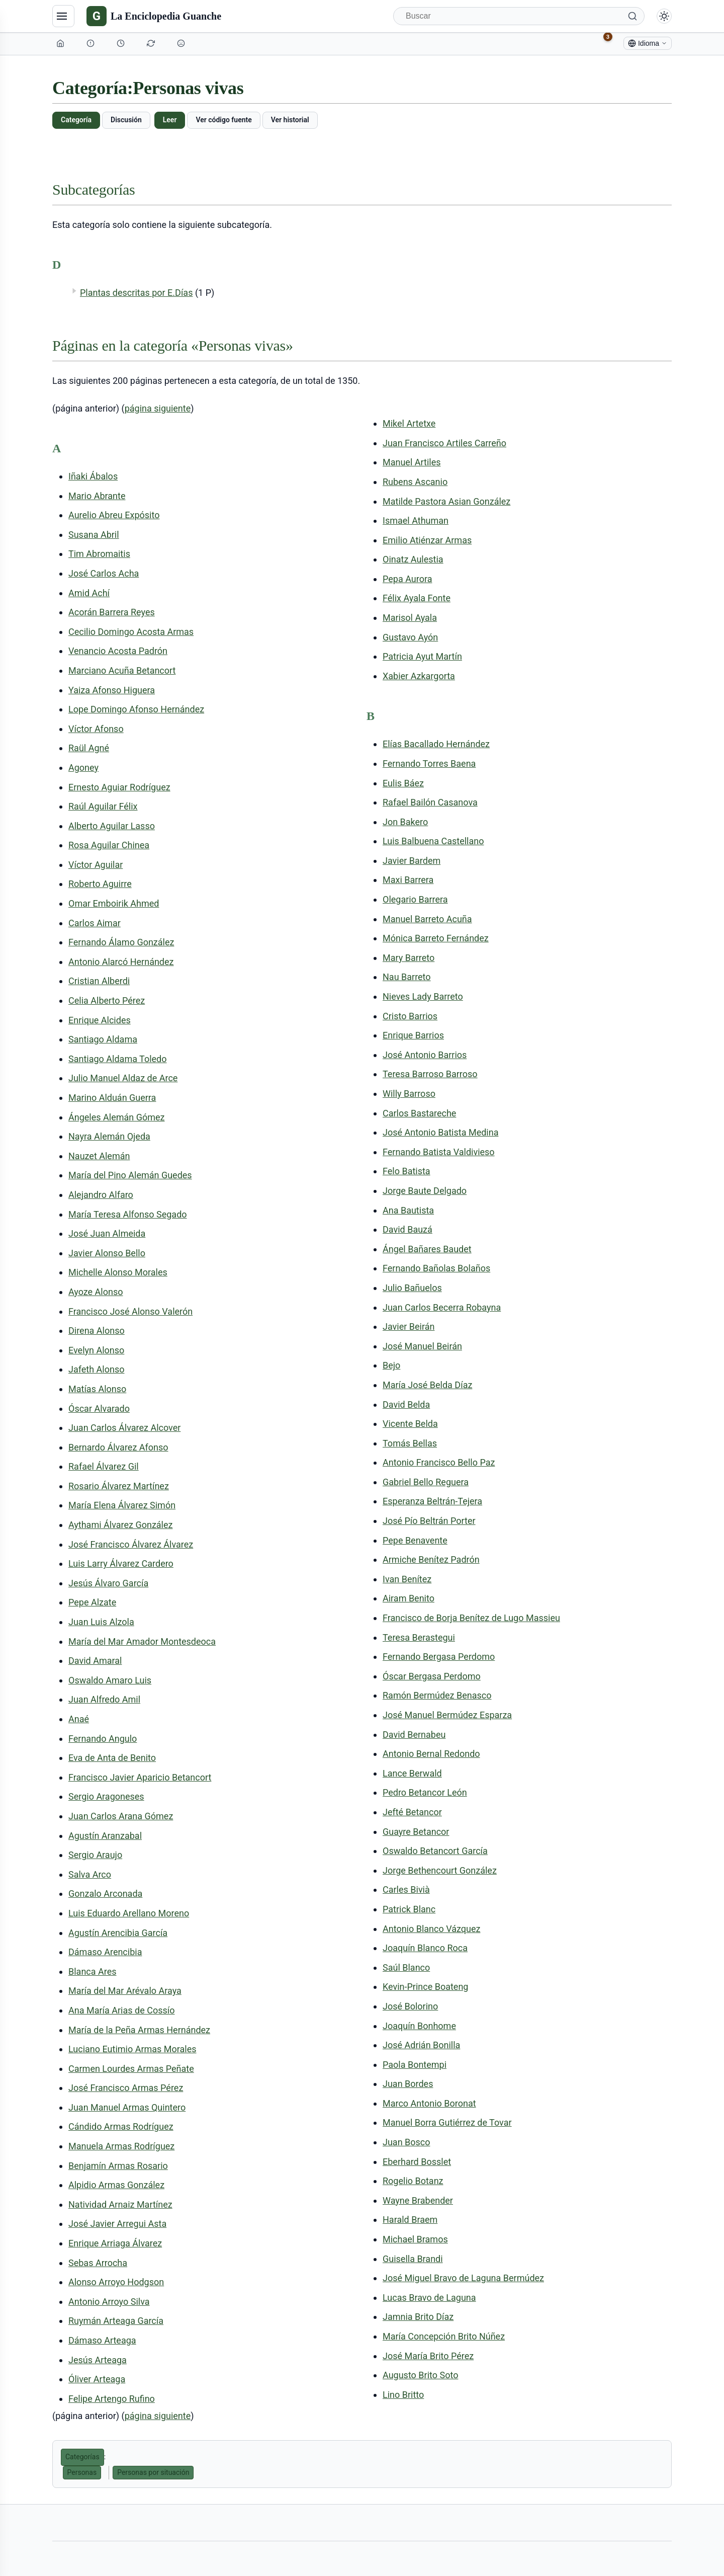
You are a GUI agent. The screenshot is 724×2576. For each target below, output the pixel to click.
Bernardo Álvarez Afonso (118, 1447)
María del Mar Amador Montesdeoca (142, 1641)
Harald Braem (410, 2219)
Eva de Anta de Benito (112, 1757)
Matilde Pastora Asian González (446, 501)
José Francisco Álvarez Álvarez (130, 1544)
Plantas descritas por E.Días (136, 292)
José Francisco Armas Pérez (125, 2087)
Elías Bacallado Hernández (436, 744)
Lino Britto (403, 2394)
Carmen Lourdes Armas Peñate (131, 2068)
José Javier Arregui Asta (117, 2223)
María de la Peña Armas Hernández (139, 2030)
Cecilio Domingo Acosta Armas (131, 631)
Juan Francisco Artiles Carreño (444, 443)
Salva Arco (89, 1874)
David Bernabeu (414, 1734)
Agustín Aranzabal (105, 1835)
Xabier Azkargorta (419, 676)
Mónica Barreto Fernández (436, 938)
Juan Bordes (408, 2083)
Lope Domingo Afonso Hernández (136, 709)
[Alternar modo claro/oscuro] (664, 16)
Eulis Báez (403, 783)
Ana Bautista (408, 1210)
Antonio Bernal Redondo (431, 1753)
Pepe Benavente (415, 1540)
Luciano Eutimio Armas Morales (132, 2049)
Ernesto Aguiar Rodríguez (119, 787)
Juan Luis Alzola (101, 1622)
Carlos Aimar (94, 923)
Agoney (83, 767)
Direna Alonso (96, 1330)
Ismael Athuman (415, 520)
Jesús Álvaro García (108, 1583)
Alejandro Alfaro (100, 1194)
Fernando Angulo (102, 1738)
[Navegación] (63, 16)
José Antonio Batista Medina (440, 1132)
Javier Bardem (411, 860)
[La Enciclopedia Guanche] (153, 16)
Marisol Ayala (410, 617)
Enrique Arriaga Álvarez (115, 2243)
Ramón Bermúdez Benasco (437, 1695)
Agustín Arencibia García (117, 1932)
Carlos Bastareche (419, 1113)
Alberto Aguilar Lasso (111, 826)
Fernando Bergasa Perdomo (439, 1656)
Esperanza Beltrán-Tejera (432, 1501)
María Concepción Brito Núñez (444, 2336)
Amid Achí (89, 593)
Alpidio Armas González (116, 2185)
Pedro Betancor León (425, 1792)
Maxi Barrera (408, 879)
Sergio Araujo (95, 1854)
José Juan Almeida (106, 1233)
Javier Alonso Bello (106, 1253)
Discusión (126, 120)
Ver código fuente (223, 120)
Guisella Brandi (413, 2258)
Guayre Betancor (416, 1831)
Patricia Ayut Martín (422, 656)
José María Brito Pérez (428, 2356)
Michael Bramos (415, 2239)
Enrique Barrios (413, 1035)
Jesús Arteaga (97, 2360)
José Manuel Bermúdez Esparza (447, 1715)
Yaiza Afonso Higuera (111, 690)
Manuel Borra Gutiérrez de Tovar (447, 2122)
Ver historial (290, 120)
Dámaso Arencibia (105, 1952)
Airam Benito (408, 1598)
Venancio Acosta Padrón (117, 651)
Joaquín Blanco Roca (425, 1948)
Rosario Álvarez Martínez (118, 1486)
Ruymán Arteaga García (115, 2320)
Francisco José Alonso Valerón (130, 1311)
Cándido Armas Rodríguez (120, 2126)
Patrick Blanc (409, 1909)
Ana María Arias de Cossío (121, 2010)
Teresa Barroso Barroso (430, 1074)
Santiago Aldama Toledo (117, 1059)
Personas (82, 2472)
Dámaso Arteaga (102, 2340)
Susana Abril (93, 534)
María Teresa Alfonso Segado (127, 1214)
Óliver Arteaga (96, 2379)
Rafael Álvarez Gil (103, 1466)
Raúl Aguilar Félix (103, 806)
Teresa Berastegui (419, 1637)
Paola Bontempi (414, 2064)
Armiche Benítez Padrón (431, 1559)
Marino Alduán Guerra (112, 1097)
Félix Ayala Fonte (416, 598)
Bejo (391, 1365)
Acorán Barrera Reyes (111, 612)
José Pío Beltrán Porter (429, 1520)
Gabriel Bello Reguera (426, 1482)
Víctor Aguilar (95, 864)
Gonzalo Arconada (105, 1893)
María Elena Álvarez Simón (121, 1505)
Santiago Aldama (102, 1039)
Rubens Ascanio (415, 481)
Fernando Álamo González (121, 942)
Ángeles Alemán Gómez (116, 1117)
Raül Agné (88, 748)
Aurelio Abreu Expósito (113, 515)
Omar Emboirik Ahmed (113, 903)
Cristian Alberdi (99, 981)
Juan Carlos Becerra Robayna (442, 1307)
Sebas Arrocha (97, 2263)
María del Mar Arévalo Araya (125, 1990)
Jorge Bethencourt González (440, 1870)
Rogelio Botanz (413, 2181)
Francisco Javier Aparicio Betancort (139, 1777)
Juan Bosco (406, 2142)
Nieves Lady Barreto (423, 996)
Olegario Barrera (415, 899)
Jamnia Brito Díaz (418, 2316)
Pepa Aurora (407, 579)
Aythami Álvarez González (120, 1524)
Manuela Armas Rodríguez (121, 2146)
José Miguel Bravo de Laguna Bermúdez (463, 2278)
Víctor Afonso (96, 728)
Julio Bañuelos (412, 1287)
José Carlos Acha (103, 573)
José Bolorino (410, 2006)
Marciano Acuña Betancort (121, 670)
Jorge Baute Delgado (425, 1190)
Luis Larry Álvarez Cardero (120, 1563)
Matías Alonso (97, 1389)
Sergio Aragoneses (106, 1796)
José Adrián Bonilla (421, 2045)
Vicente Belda (410, 1423)
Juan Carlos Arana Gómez (120, 1816)
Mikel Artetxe (409, 423)
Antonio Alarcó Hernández (121, 961)
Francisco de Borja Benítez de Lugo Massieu (471, 1618)
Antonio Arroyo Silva (109, 2301)
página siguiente (158, 408)
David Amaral (95, 1660)
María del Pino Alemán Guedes (130, 1175)
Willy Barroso (409, 1093)
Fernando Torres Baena (429, 763)
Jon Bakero (405, 822)
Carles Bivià (406, 1889)
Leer (170, 120)
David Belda (406, 1404)
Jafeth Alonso (96, 1369)
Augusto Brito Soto (420, 2375)
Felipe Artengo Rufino (111, 2398)
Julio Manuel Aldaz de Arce (122, 1078)
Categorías (82, 2457)
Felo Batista (406, 1171)
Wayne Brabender (418, 2200)
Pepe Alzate (92, 1602)
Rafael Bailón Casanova (430, 802)
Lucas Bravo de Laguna (429, 2297)
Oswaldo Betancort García (435, 1850)
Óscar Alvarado (99, 1408)
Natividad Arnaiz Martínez (120, 2204)
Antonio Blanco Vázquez (431, 1928)
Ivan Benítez (407, 1579)
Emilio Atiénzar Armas (427, 540)
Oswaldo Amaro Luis (109, 1680)
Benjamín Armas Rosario (118, 2165)
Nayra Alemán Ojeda (109, 1136)
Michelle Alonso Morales (117, 1272)
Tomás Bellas (410, 1443)
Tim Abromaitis (99, 553)
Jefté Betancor (412, 1812)
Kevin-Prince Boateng (425, 1986)
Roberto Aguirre (100, 883)
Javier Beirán (408, 1326)
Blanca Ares (92, 1971)
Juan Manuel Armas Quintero (127, 2107)
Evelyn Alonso (96, 1350)
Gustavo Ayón (410, 637)
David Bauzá (407, 1229)
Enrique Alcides (99, 1020)
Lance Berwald (412, 1773)
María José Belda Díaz (427, 1385)
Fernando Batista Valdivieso (439, 1152)
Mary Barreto (408, 957)
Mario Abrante (96, 496)
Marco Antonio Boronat (429, 2103)
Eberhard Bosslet (417, 2161)
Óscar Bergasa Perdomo (432, 1676)
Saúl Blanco (406, 1967)
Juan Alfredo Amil (104, 1699)
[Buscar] (519, 16)
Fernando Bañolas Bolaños (436, 1268)
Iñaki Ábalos (93, 476)
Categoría (76, 120)
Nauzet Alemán (99, 1156)
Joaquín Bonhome (419, 2026)
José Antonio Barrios (425, 1055)
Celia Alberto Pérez (106, 1000)
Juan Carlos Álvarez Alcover (124, 1427)
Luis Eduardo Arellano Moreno (128, 1913)
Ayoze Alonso (95, 1291)
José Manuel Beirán (422, 1346)
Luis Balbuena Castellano (433, 841)
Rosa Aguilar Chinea (108, 845)
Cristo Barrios (410, 1016)
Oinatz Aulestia (413, 559)
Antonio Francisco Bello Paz (439, 1462)
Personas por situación (153, 2472)
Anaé (78, 1719)
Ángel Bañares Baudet (427, 1249)
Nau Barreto (407, 977)
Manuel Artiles (412, 462)
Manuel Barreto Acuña (427, 919)
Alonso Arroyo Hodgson (116, 2282)
